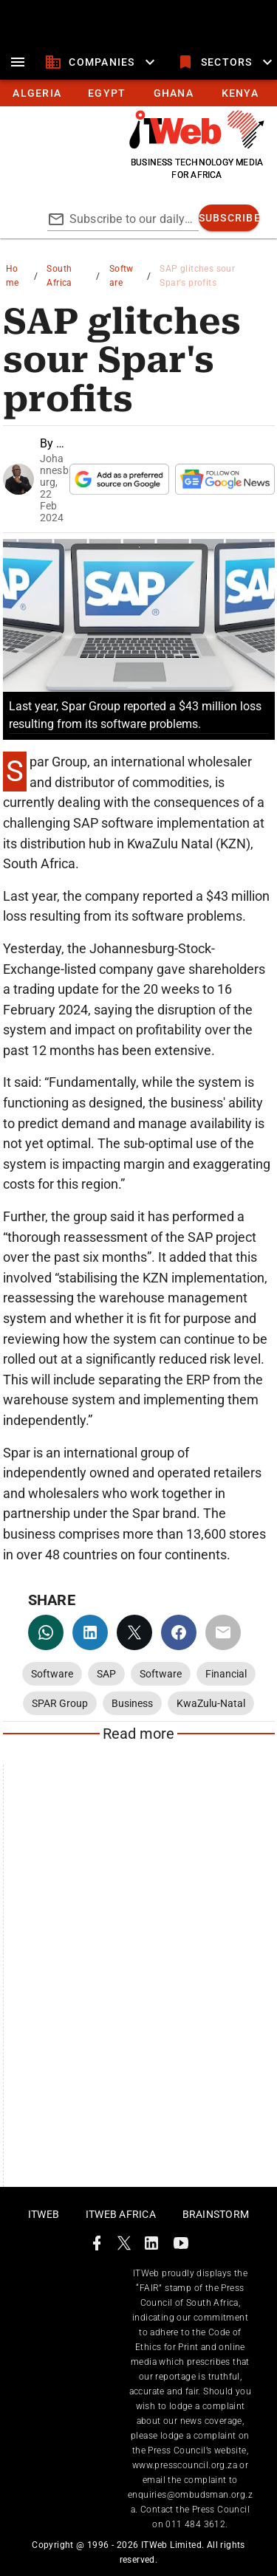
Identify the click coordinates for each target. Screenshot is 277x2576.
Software (121, 276)
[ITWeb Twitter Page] (124, 2245)
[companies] (101, 62)
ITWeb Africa (121, 2214)
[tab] (36, 93)
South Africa (59, 276)
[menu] (17, 62)
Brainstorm (216, 2214)
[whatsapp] (46, 1632)
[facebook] (178, 1632)
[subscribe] (229, 218)
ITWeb (43, 2214)
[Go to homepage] (197, 145)
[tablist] (138, 93)
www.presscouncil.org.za (184, 2465)
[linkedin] (90, 1632)
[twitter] (134, 1632)
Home (12, 276)
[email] (223, 1632)
